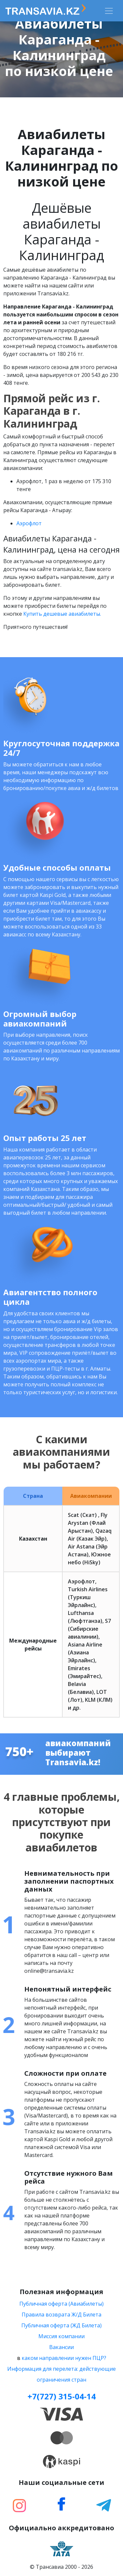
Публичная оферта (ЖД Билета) (61, 2325)
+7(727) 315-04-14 (62, 2396)
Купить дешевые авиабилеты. (62, 613)
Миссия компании (61, 2336)
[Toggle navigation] (109, 11)
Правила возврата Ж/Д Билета (61, 2314)
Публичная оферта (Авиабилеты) (61, 2303)
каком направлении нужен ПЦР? (64, 2358)
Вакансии (61, 2347)
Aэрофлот (29, 523)
